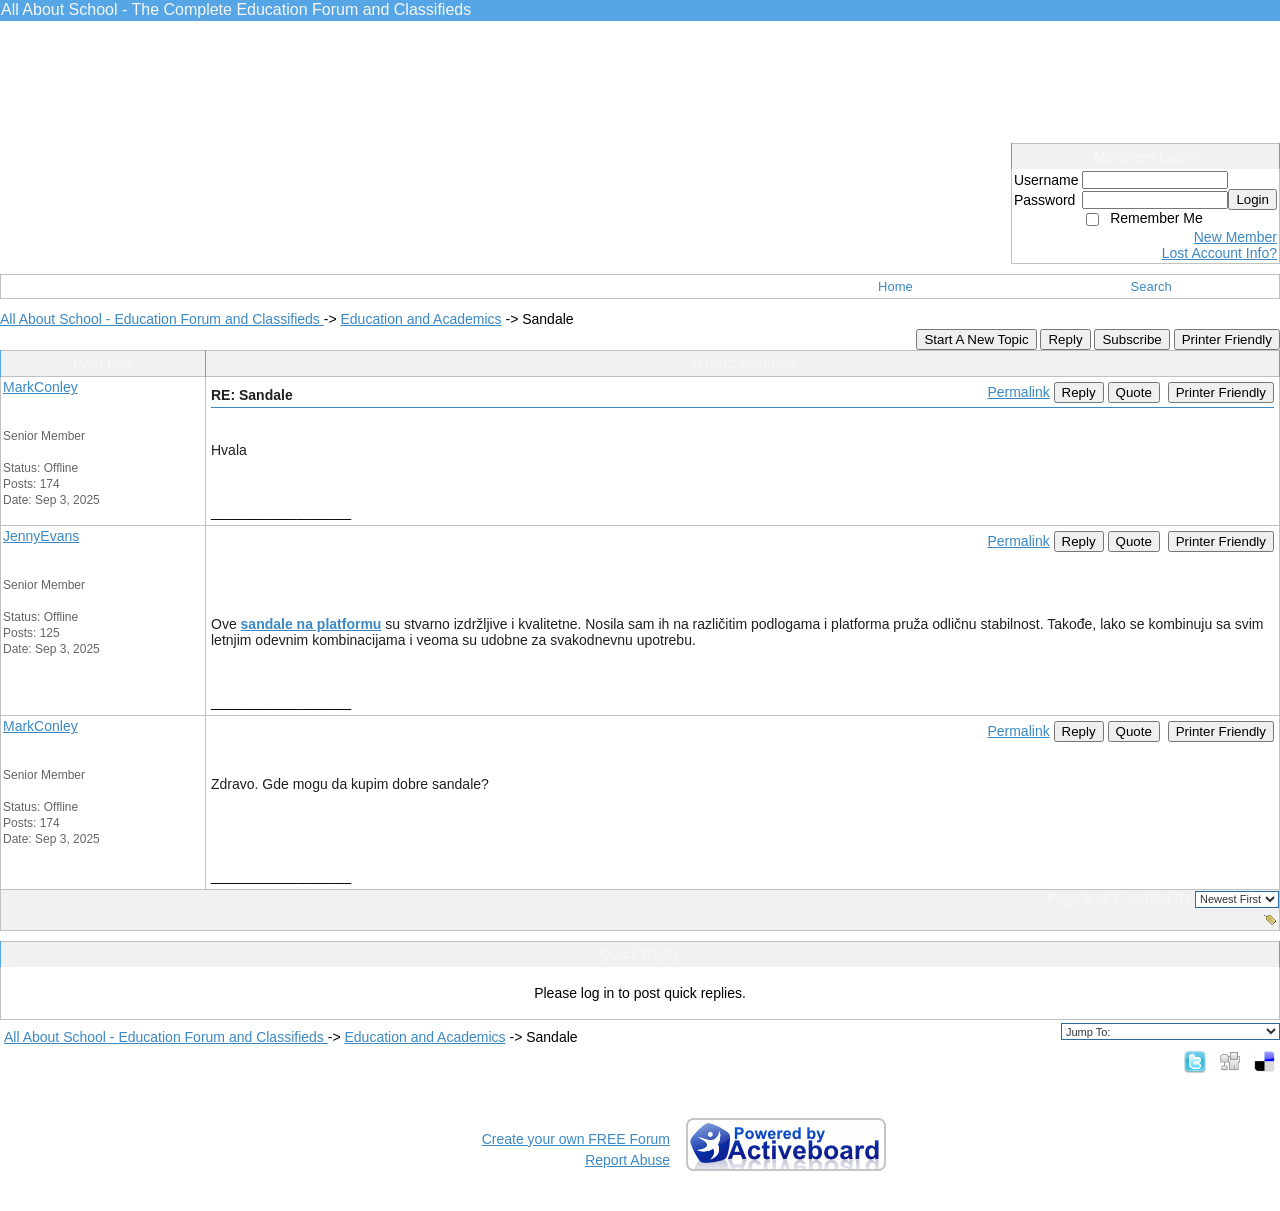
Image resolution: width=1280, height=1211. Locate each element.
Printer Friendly (1227, 339)
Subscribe (1131, 339)
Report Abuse (627, 1160)
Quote (1134, 392)
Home (895, 286)
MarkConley (40, 387)
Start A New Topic (976, 339)
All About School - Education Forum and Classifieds (162, 319)
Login (1252, 199)
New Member (1235, 237)
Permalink (1018, 392)
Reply (1065, 339)
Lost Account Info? (1219, 253)
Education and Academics (420, 319)
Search (1151, 286)
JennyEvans (41, 536)
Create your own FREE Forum (576, 1139)
